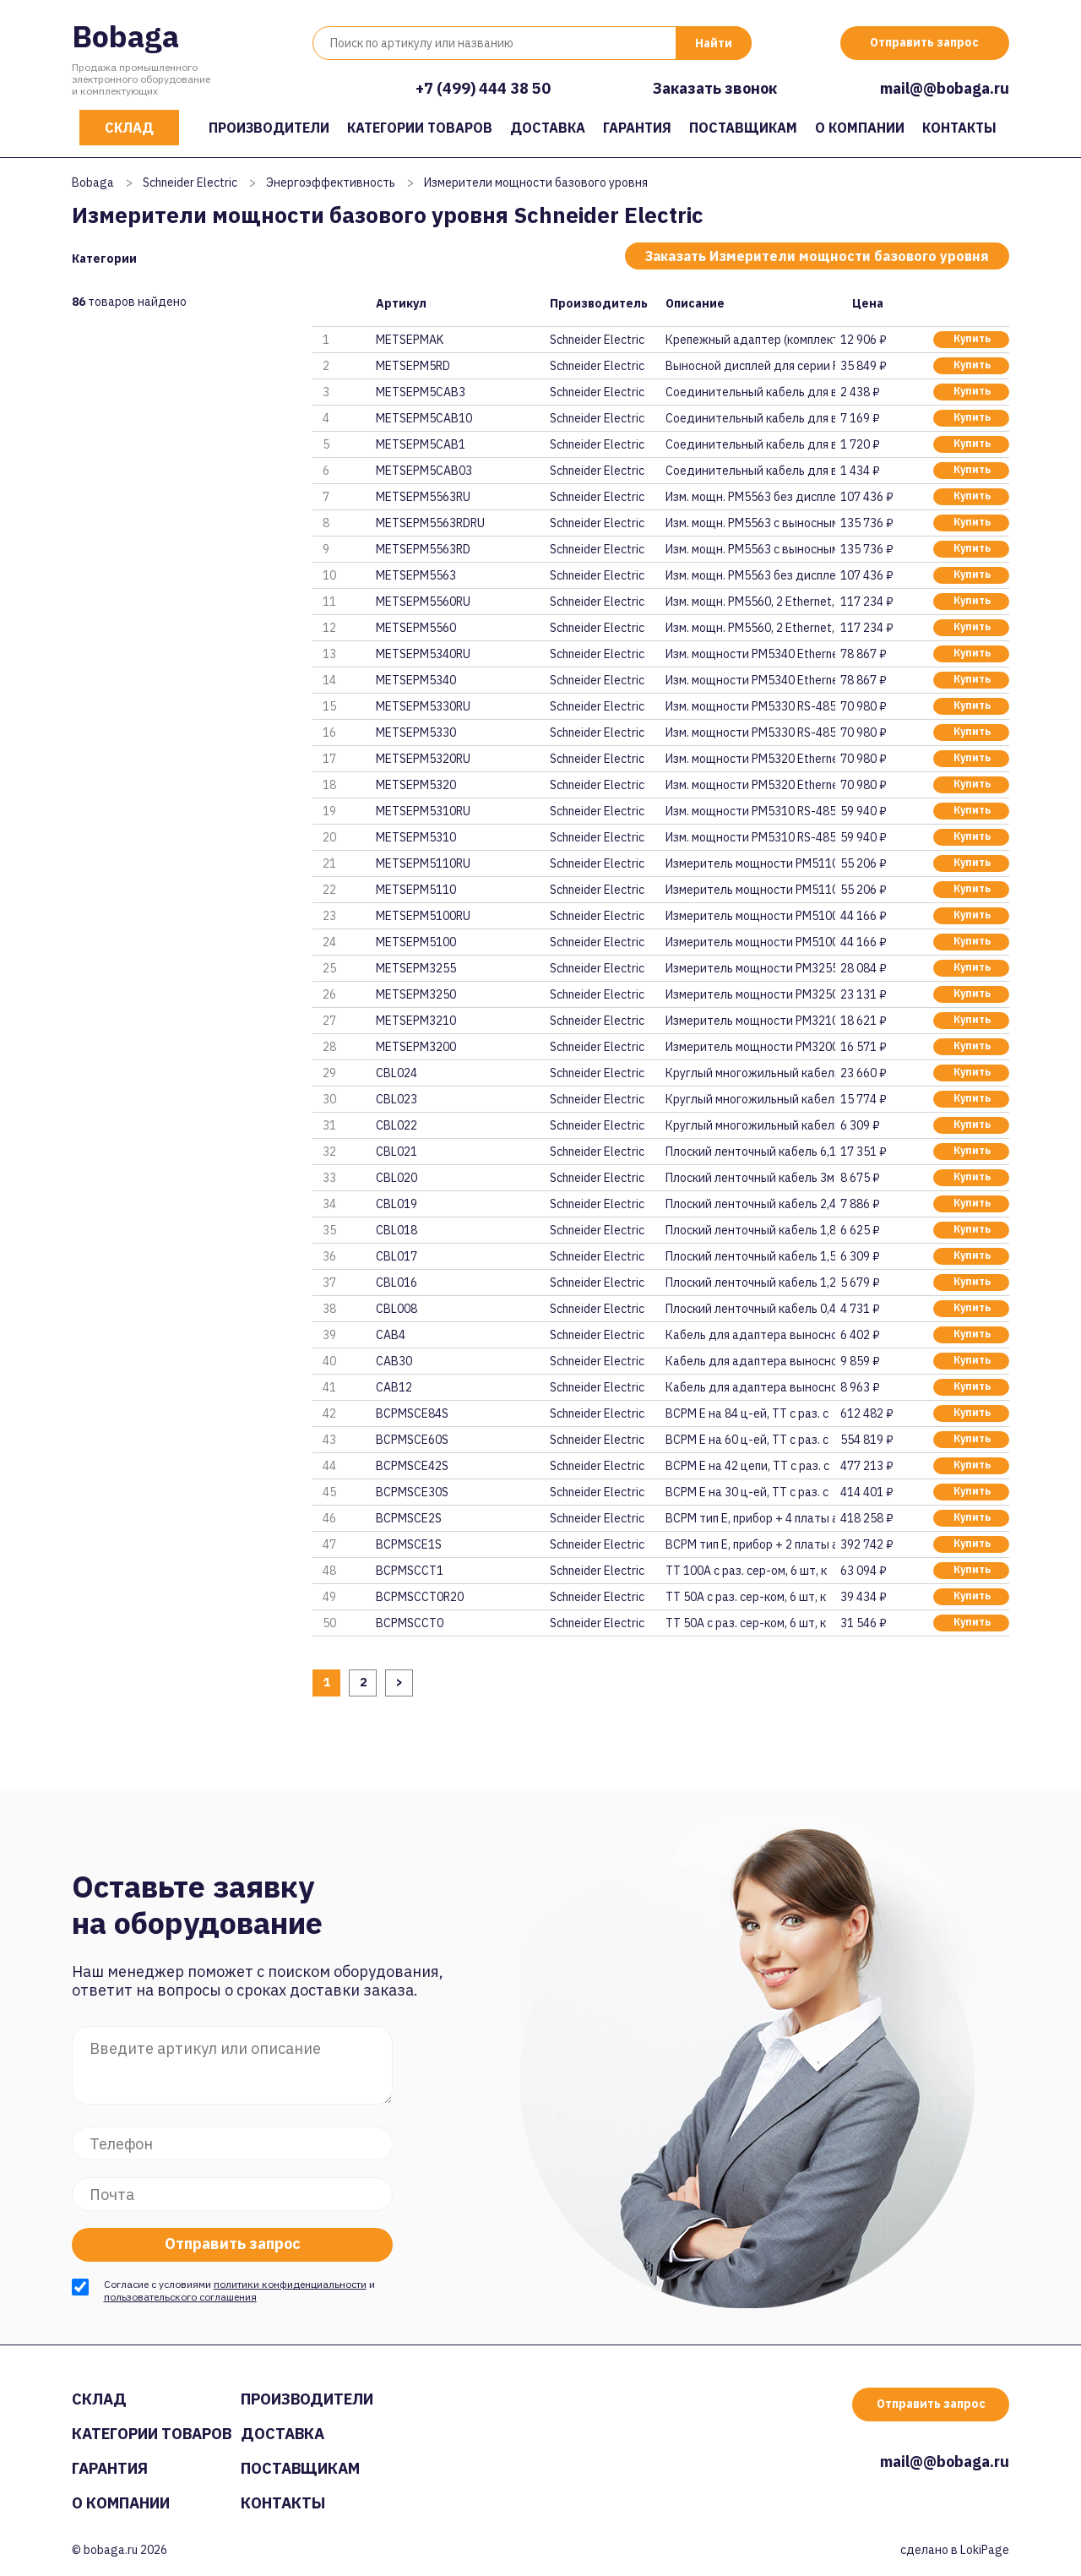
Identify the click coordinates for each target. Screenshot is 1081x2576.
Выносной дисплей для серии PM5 (749, 365)
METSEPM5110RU (423, 863)
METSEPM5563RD (423, 549)
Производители (269, 127)
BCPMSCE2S (409, 1518)
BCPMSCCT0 (409, 1623)
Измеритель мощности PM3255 (749, 968)
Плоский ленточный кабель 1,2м (749, 1282)
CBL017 (396, 1256)
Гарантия (637, 127)
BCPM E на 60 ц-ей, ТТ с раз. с (746, 1439)
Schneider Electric (190, 182)
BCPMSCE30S (412, 1492)
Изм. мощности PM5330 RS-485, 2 (749, 706)
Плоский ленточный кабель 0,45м (749, 1308)
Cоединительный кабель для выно (749, 470)
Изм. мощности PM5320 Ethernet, (749, 758)
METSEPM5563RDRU (430, 523)
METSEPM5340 (416, 680)
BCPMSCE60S (412, 1439)
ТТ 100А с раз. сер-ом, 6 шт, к (746, 1570)
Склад (129, 127)
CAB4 (390, 1334)
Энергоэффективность (330, 182)
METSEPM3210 (416, 1020)
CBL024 (396, 1073)
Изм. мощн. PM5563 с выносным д (749, 523)
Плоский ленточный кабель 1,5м (749, 1256)
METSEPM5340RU (423, 654)
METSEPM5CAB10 (424, 418)
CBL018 (396, 1230)
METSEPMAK (409, 339)
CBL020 (396, 1177)
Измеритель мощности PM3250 (749, 994)
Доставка (547, 127)
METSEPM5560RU (423, 601)
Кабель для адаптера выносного (749, 1334)
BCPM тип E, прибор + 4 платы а (749, 1518)
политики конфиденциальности (290, 2284)
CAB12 (394, 1387)
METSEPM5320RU (423, 758)
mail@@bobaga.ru (944, 88)
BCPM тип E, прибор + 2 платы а (749, 1544)
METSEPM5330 (416, 732)
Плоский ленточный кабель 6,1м (749, 1151)
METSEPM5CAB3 (420, 392)
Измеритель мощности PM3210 (749, 1020)
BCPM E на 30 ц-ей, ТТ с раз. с (746, 1492)
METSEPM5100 (416, 942)
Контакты (959, 127)
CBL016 (396, 1282)
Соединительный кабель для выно (749, 392)
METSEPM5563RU (423, 496)
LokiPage (984, 2549)
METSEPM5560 (416, 627)
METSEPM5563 (416, 575)
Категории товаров (419, 127)
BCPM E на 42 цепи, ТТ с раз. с (747, 1465)
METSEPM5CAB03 (424, 470)
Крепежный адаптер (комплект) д (749, 339)
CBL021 (396, 1151)
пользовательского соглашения (180, 2296)
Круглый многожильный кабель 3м (749, 1099)
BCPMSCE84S (412, 1413)
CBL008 (396, 1308)
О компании (859, 127)
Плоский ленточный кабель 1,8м (749, 1230)
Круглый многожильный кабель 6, (749, 1073)
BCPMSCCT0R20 (420, 1596)
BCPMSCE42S (412, 1465)
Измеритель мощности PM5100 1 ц (749, 915)
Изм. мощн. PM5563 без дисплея (749, 496)
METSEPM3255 (416, 968)
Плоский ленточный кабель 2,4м (749, 1204)
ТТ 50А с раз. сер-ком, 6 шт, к (745, 1596)
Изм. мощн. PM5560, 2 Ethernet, (749, 601)
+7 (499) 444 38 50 (483, 88)
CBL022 (396, 1125)
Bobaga (125, 36)
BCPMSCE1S (409, 1544)
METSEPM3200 (416, 1046)
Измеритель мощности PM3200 (749, 1046)
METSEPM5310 (416, 837)
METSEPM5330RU (423, 706)
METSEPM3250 (416, 994)
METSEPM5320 (416, 784)
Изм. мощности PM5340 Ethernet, (749, 654)
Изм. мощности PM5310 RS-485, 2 (749, 811)
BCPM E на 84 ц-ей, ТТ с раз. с (746, 1413)
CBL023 (396, 1099)
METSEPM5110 (416, 889)
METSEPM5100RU (423, 915)
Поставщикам (743, 127)
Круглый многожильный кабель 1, (749, 1125)
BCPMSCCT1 (409, 1570)
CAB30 (394, 1361)
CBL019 (396, 1204)
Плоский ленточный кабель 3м (749, 1177)
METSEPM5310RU (423, 811)
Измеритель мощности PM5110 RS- (749, 863)
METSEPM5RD (413, 365)
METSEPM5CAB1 (420, 444)
